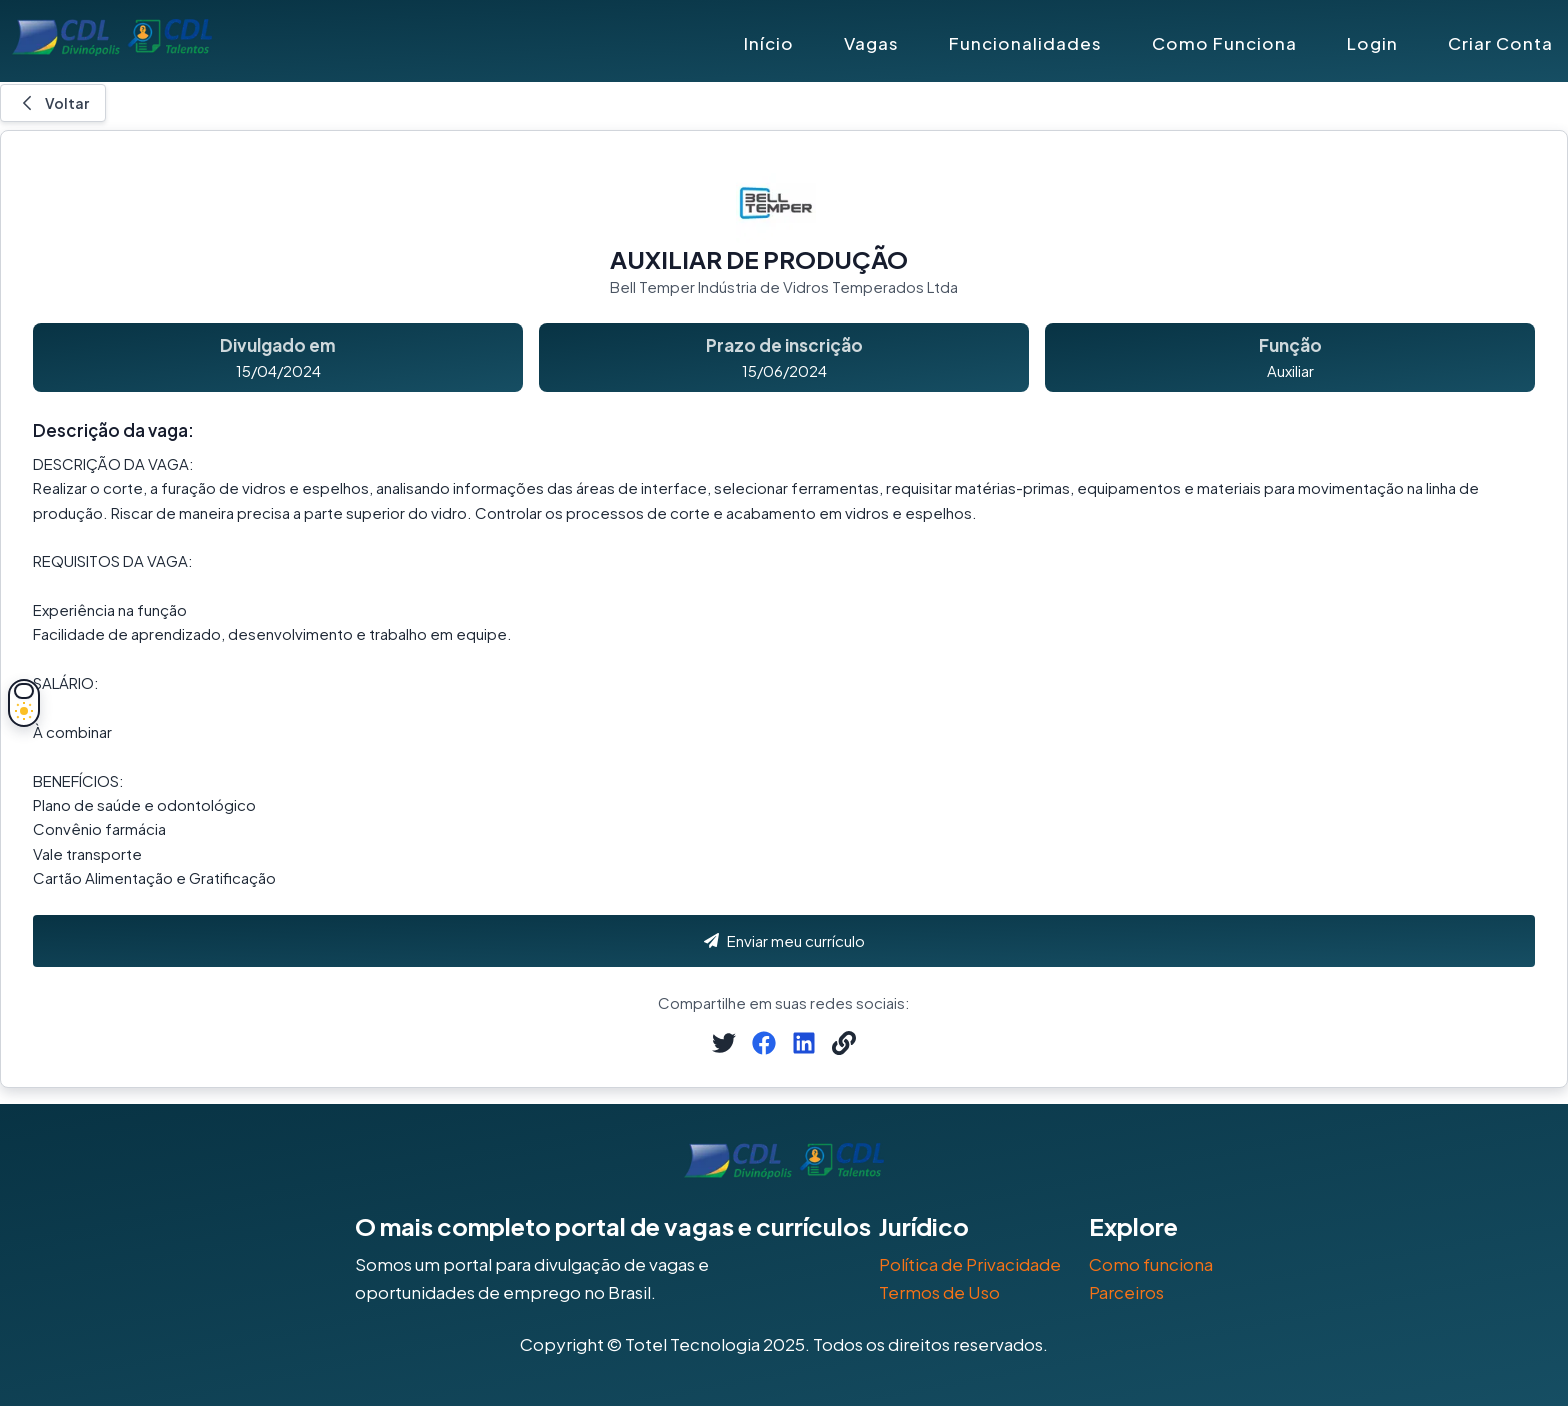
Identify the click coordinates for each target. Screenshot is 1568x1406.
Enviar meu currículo (784, 940)
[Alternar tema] (24, 703)
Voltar (53, 103)
